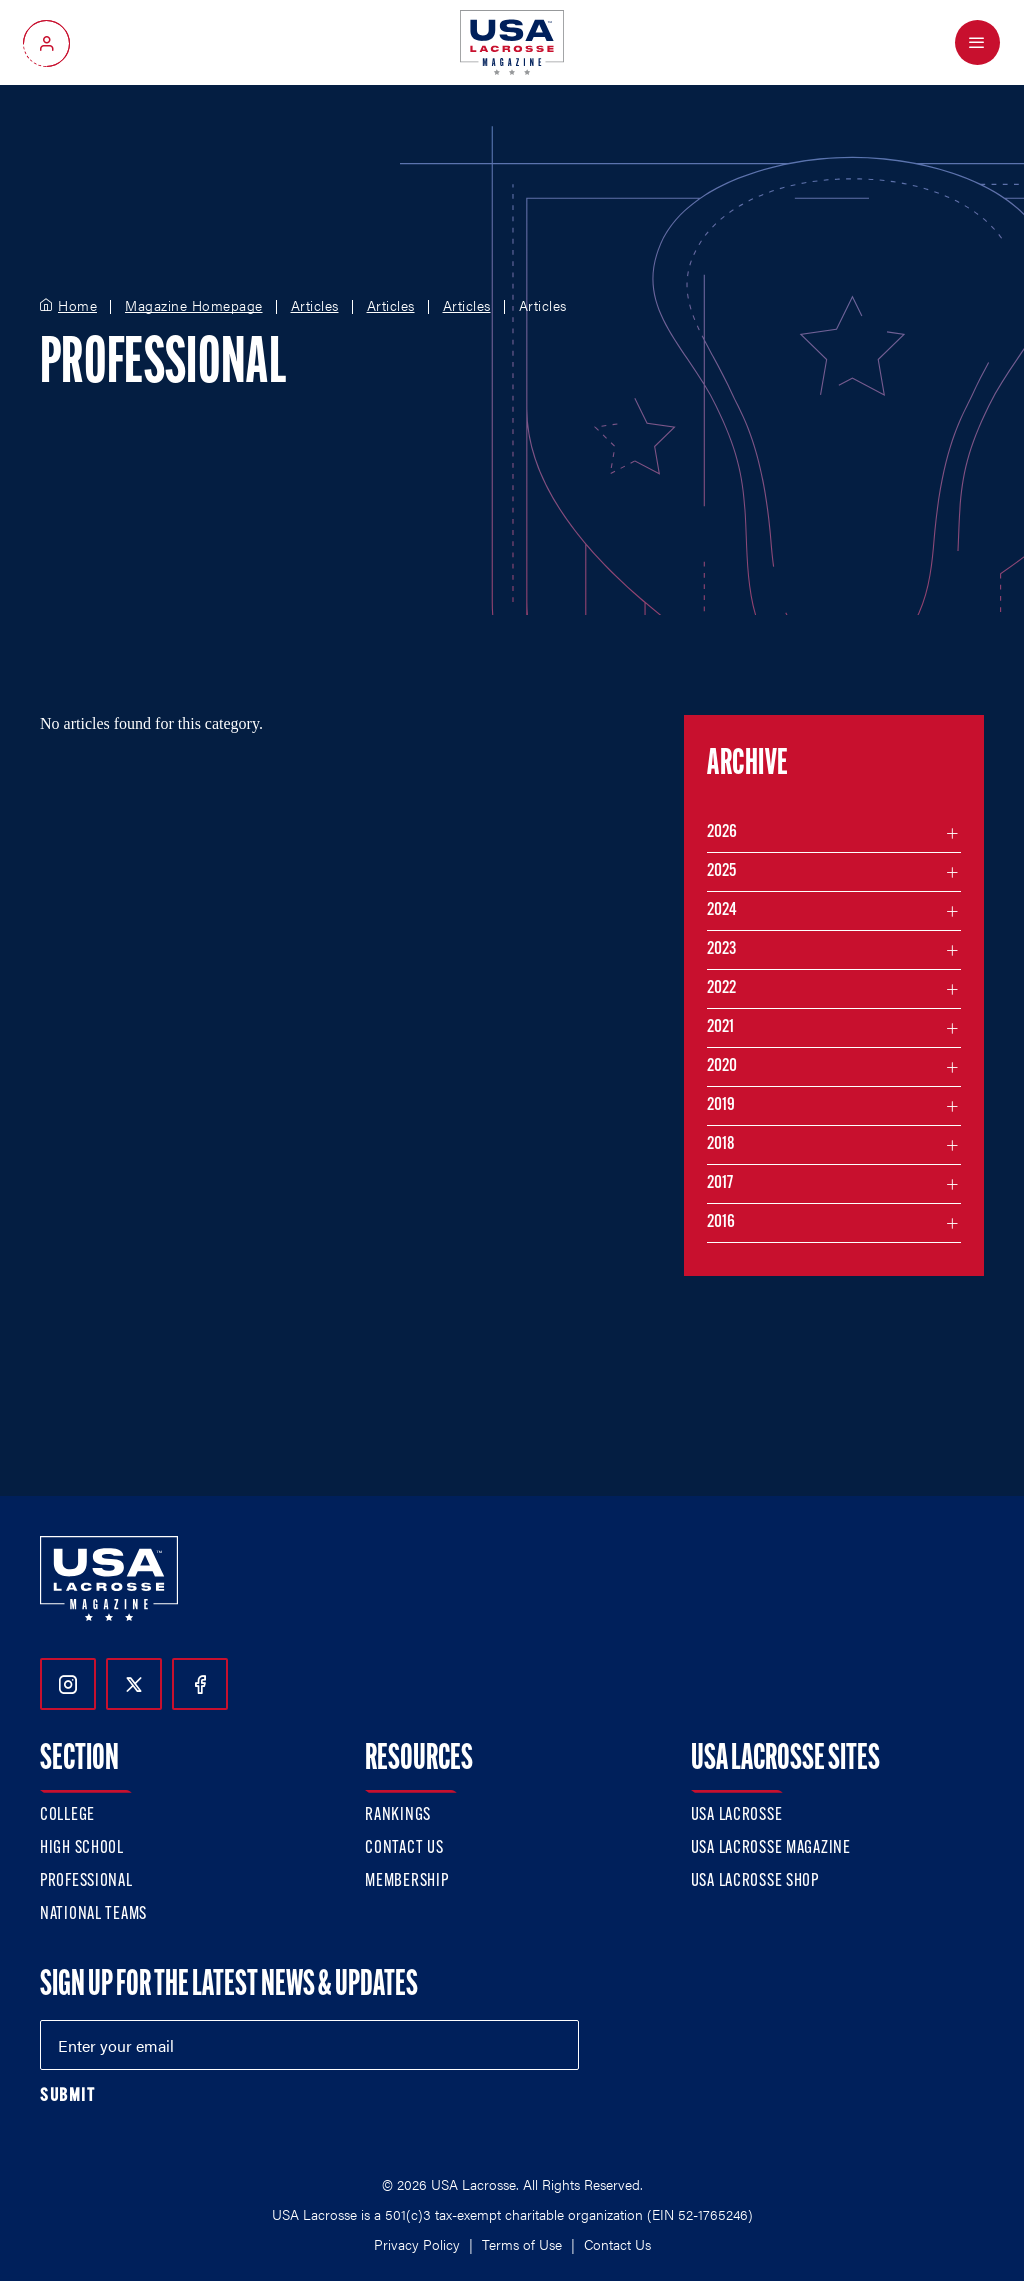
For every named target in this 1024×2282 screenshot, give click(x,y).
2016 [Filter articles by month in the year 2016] (721, 1222)
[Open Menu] (977, 42)
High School (82, 1848)
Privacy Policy (417, 2244)
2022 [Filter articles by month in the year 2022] (721, 988)
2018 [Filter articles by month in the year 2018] (721, 1144)
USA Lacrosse (737, 1815)
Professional (86, 1881)
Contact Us (404, 1848)
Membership (406, 1881)
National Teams (93, 1914)
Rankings (398, 1815)
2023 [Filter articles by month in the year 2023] (721, 949)
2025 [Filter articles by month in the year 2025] (721, 871)
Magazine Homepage (194, 306)
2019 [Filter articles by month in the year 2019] (721, 1105)
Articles (315, 306)
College (67, 1815)
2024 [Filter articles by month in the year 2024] (722, 910)
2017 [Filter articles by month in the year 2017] (720, 1183)
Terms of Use (522, 2244)
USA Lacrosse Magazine (771, 1848)
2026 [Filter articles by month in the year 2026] (722, 832)
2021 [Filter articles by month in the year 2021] (720, 1027)
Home (77, 306)
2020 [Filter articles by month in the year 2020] (722, 1066)
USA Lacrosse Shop (755, 1881)
